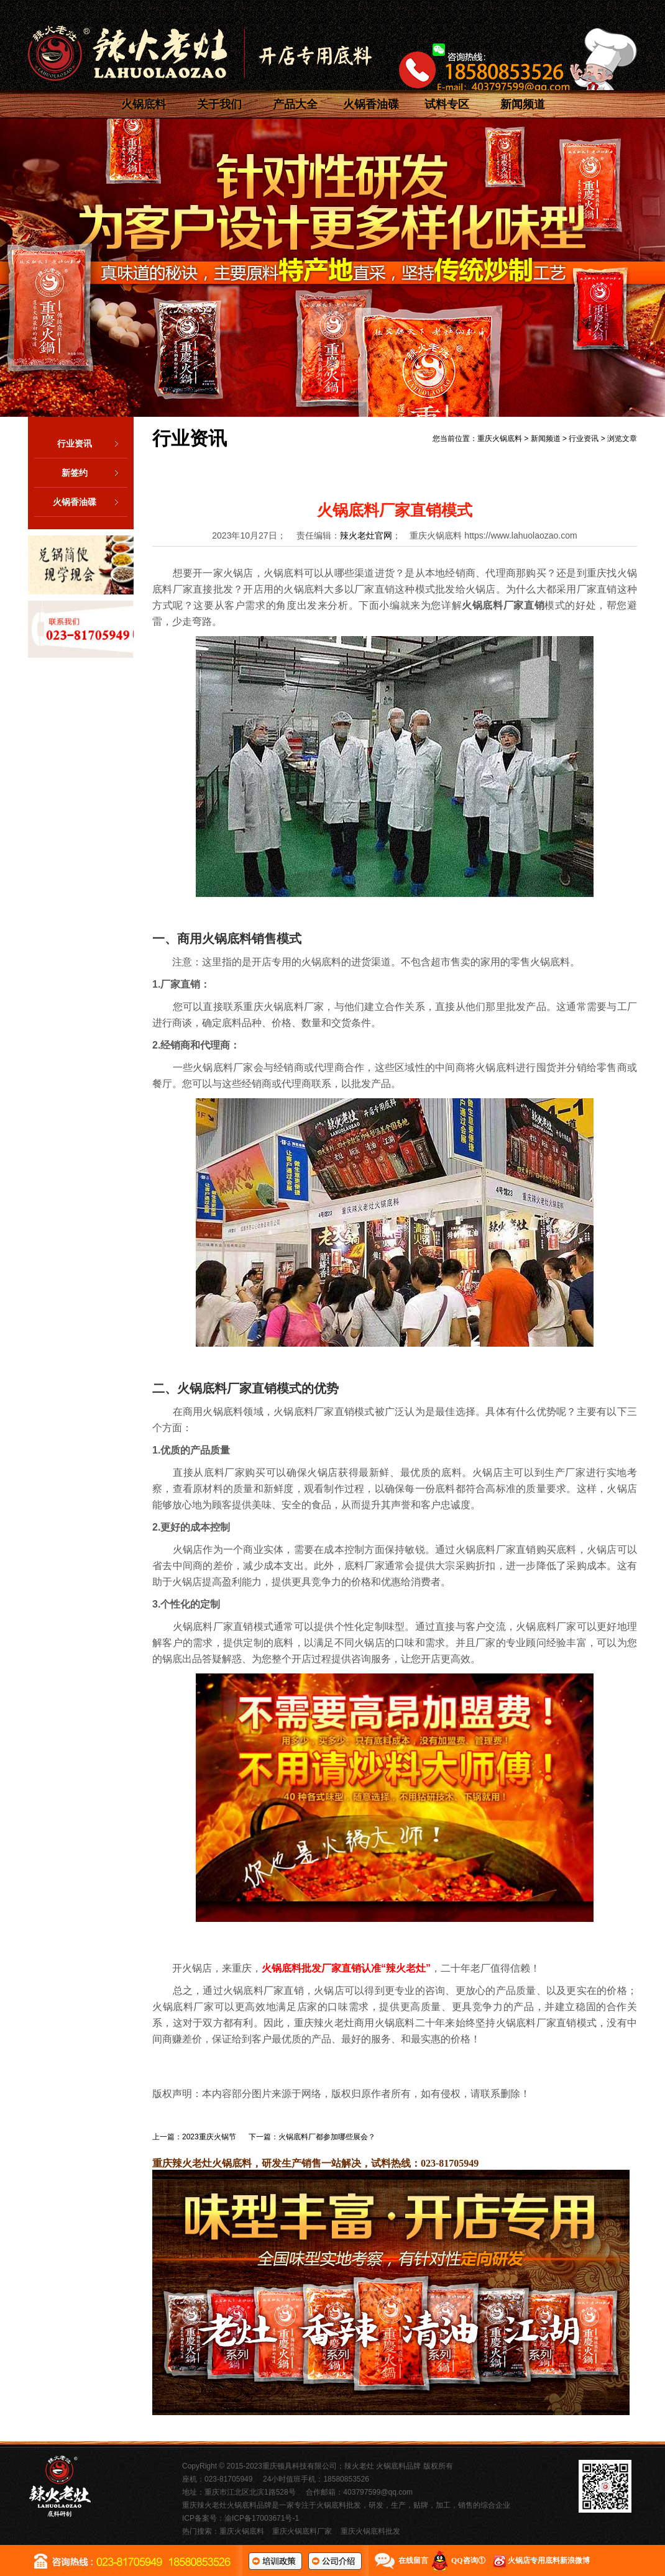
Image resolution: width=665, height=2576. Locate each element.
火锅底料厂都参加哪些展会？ (326, 2136)
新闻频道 (522, 104)
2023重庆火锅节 (209, 2136)
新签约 (94, 472)
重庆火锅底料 (499, 438)
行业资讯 (92, 443)
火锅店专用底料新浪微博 (549, 2560)
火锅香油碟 (371, 104)
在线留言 (413, 2560)
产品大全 (295, 104)
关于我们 (219, 104)
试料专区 (446, 104)
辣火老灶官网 (366, 535)
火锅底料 (143, 104)
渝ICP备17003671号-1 (261, 2518)
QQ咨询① (468, 2560)
